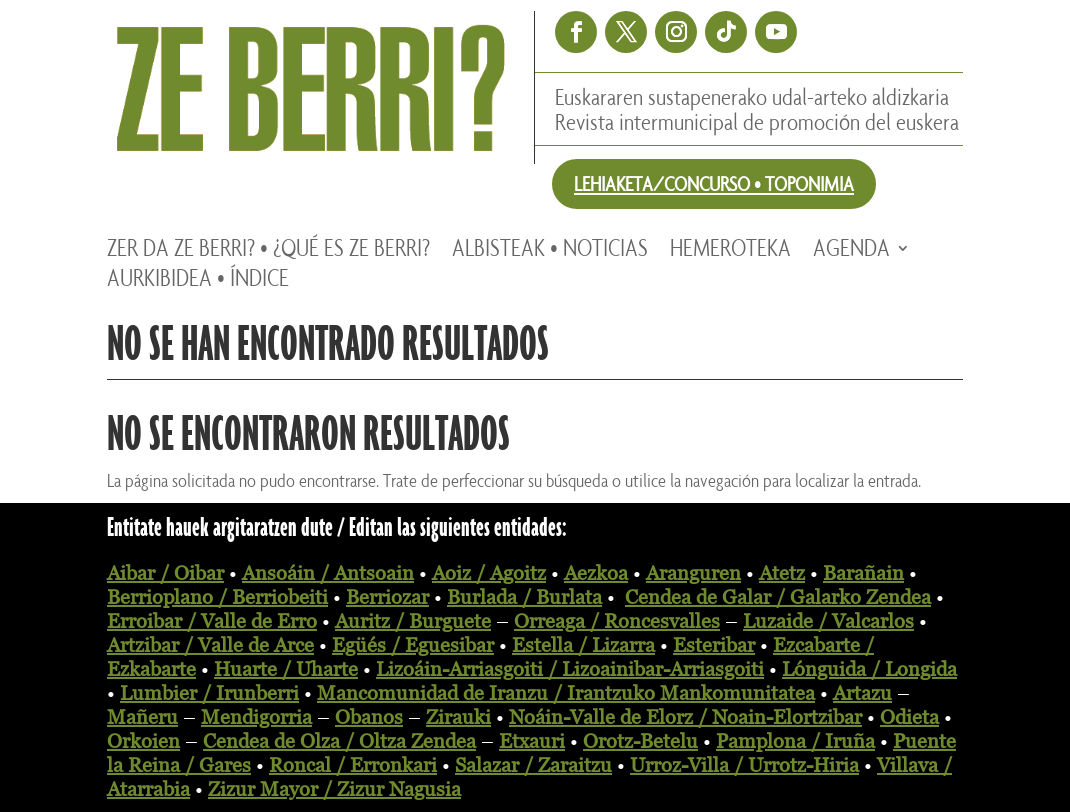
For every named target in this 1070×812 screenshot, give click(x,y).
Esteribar (714, 645)
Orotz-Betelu (640, 741)
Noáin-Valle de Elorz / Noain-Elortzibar (685, 717)
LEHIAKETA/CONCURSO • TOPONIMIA (714, 183)
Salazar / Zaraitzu (533, 765)
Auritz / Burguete (413, 621)
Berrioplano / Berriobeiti (217, 597)
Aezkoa (596, 573)
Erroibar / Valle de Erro (212, 621)
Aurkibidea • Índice (198, 281)
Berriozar (387, 597)
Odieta (909, 717)
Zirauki (458, 717)
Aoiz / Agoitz (489, 573)
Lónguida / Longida (869, 669)
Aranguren (693, 573)
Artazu (862, 693)
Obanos (369, 717)
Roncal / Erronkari (353, 765)
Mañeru (142, 717)
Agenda (851, 251)
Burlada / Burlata (524, 597)
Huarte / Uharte (286, 669)
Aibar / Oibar (165, 573)
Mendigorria (256, 717)
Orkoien (143, 741)
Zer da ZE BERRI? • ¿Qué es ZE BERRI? (268, 251)
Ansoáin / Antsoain (328, 573)
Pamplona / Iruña (795, 741)
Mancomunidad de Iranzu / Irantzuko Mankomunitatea (566, 693)
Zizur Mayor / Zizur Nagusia (334, 789)
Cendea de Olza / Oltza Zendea (339, 741)
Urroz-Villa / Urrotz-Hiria (744, 765)
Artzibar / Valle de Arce (210, 645)
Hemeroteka (730, 251)
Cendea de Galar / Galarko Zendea (778, 597)
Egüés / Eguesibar (413, 645)
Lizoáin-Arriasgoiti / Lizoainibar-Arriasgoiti (570, 669)
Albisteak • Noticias (550, 251)
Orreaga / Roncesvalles (617, 621)
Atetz (782, 573)
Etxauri (532, 741)
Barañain (863, 573)
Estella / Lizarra (583, 645)
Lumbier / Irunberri (209, 693)
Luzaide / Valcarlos (828, 621)
